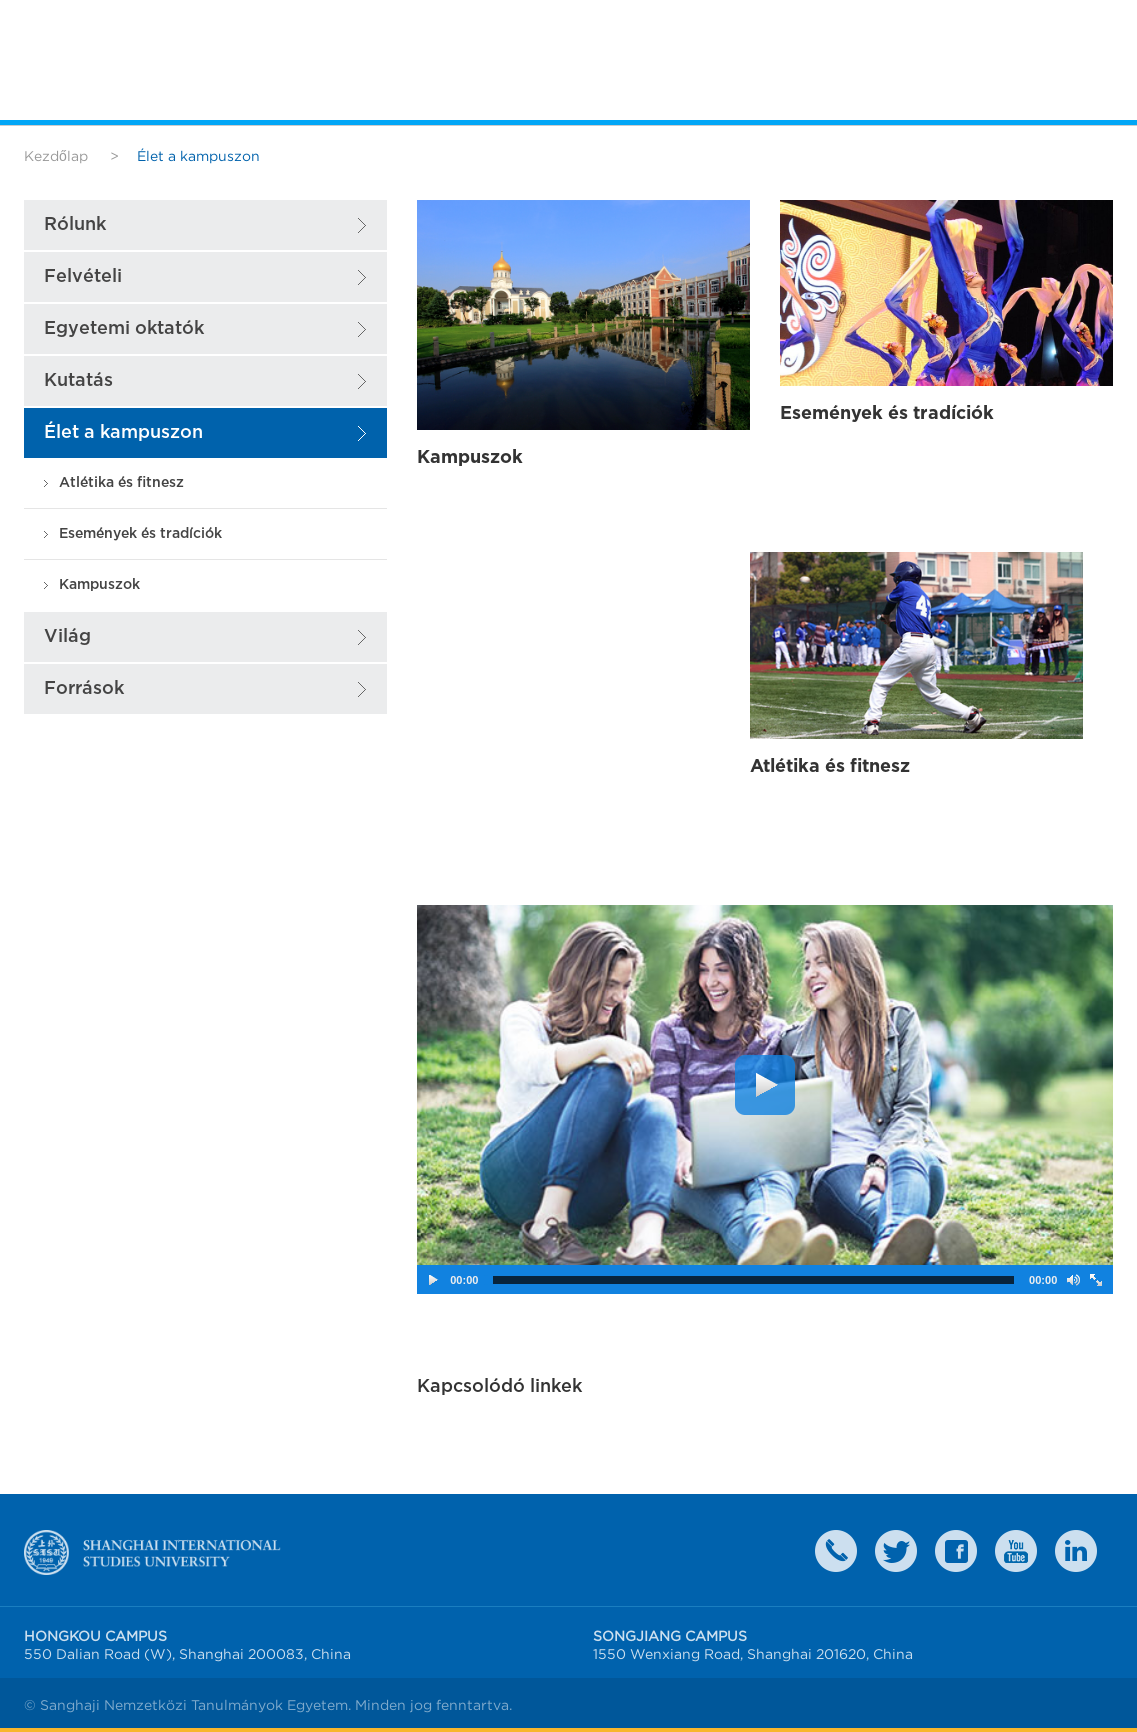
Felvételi (83, 276)
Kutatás (78, 380)
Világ (67, 636)
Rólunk (75, 224)
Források (84, 688)
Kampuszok (99, 584)
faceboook (956, 1551)
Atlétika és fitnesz (121, 482)
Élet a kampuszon (123, 432)
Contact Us (836, 1551)
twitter (896, 1551)
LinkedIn (1076, 1551)
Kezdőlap (56, 156)
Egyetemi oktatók (124, 328)
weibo (1016, 1551)
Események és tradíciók (140, 533)
